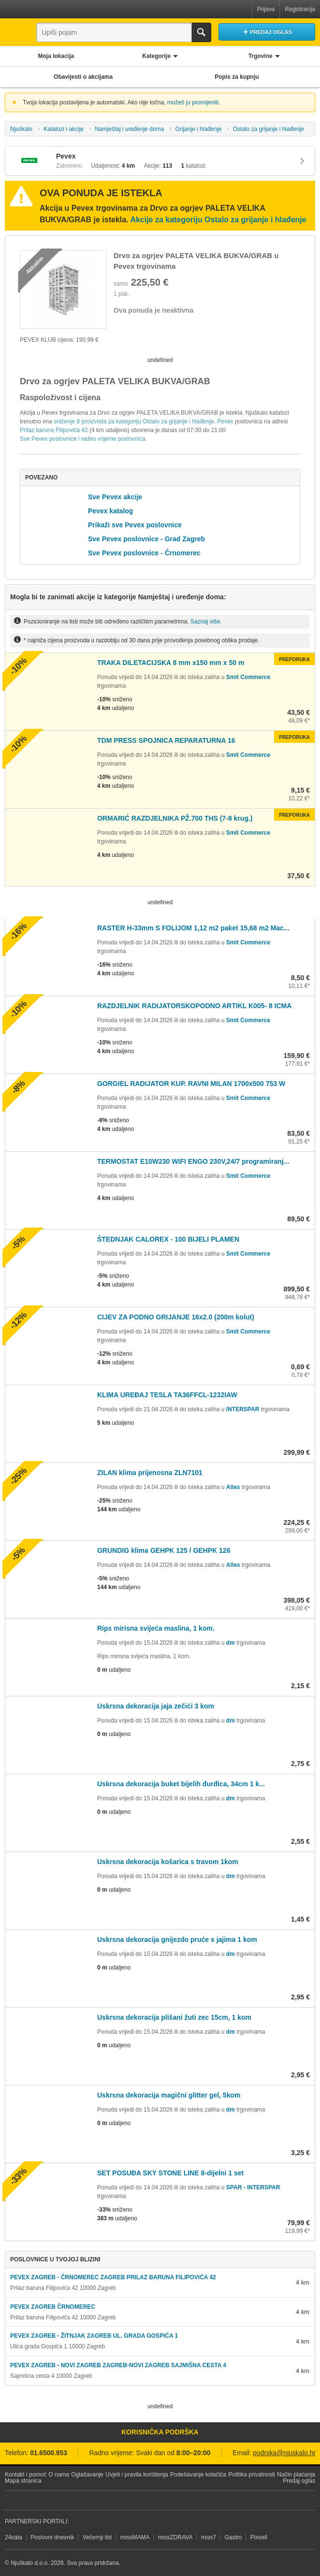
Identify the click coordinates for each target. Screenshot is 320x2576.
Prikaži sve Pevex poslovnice (135, 525)
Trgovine (260, 56)
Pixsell (258, 2537)
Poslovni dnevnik (52, 2537)
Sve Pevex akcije (115, 497)
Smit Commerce (248, 677)
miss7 (208, 2537)
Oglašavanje (87, 2474)
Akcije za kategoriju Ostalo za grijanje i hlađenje (218, 220)
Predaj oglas (299, 2481)
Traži (201, 32)
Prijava (266, 9)
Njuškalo (21, 129)
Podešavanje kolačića (198, 2474)
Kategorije (156, 56)
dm (230, 1642)
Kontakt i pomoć (25, 2474)
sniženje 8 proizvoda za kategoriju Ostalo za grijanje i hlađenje (134, 421)
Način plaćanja (296, 2474)
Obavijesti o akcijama (83, 76)
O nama (58, 2474)
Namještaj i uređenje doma (129, 129)
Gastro (233, 2537)
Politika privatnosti (251, 2474)
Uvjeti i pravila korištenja (136, 2474)
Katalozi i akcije (64, 129)
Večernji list (97, 2537)
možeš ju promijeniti (192, 102)
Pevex (225, 421)
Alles (233, 1487)
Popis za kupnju (237, 76)
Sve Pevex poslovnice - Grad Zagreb (146, 539)
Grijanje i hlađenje (198, 129)
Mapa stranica (23, 2481)
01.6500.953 (48, 2453)
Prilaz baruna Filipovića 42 (54, 430)
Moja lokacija (56, 56)
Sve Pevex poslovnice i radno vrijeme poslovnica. (83, 438)
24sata (13, 2537)
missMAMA (135, 2537)
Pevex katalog (110, 511)
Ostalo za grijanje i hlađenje (268, 129)
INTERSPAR (242, 1409)
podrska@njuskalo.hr (284, 2453)
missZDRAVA (175, 2537)
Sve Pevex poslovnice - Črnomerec (144, 553)
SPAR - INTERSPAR (253, 2187)
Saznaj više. (206, 621)
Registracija (300, 9)
